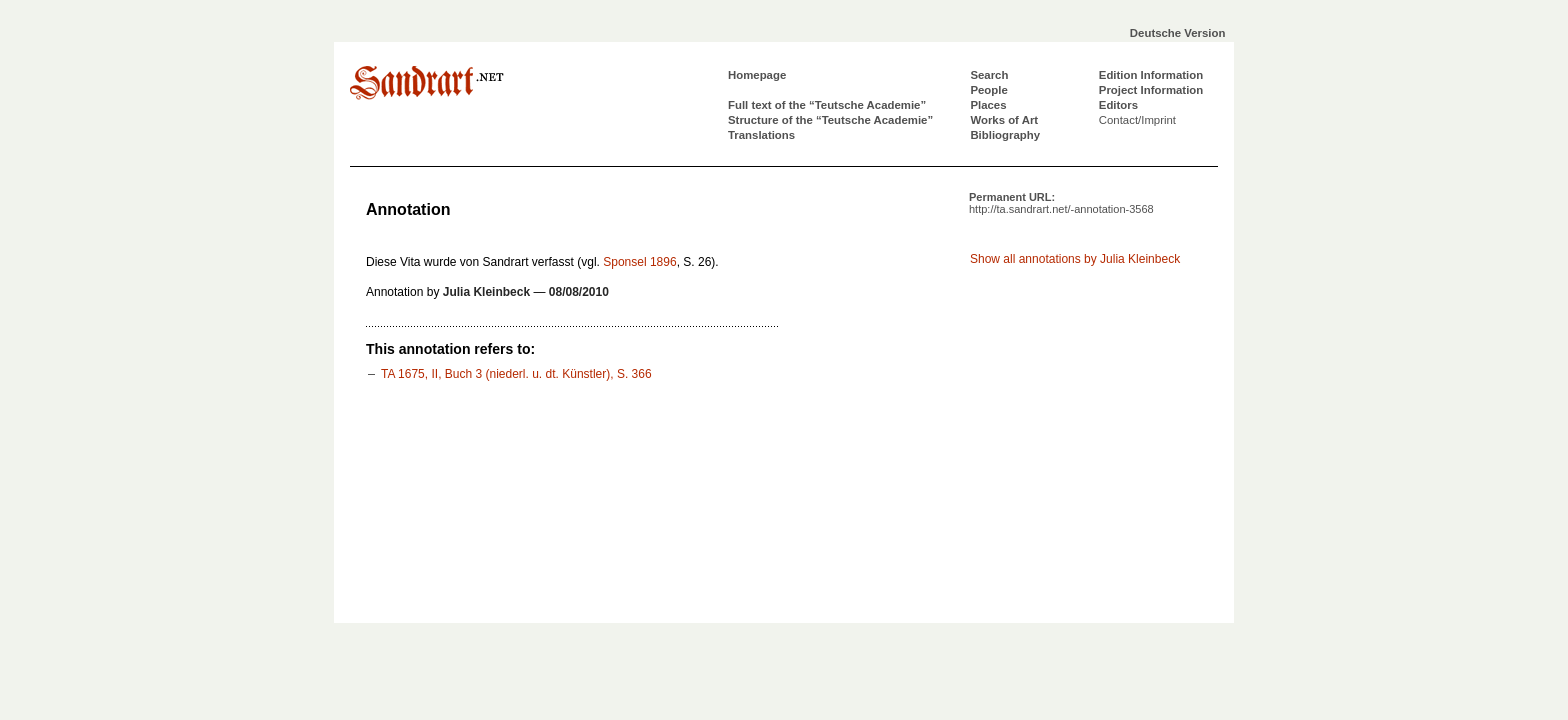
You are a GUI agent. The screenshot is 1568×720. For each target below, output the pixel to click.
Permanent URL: (1061, 203)
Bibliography (1005, 135)
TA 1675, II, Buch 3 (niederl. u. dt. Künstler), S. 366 (516, 374)
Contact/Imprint (1137, 120)
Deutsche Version (1178, 33)
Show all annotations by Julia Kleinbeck (1075, 259)
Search (989, 75)
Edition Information (1151, 75)
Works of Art (1004, 120)
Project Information (1151, 90)
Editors (1118, 105)
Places (988, 105)
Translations (761, 135)
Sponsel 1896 (639, 262)
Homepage (757, 75)
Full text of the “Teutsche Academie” (827, 105)
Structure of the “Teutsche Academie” (830, 120)
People (988, 90)
